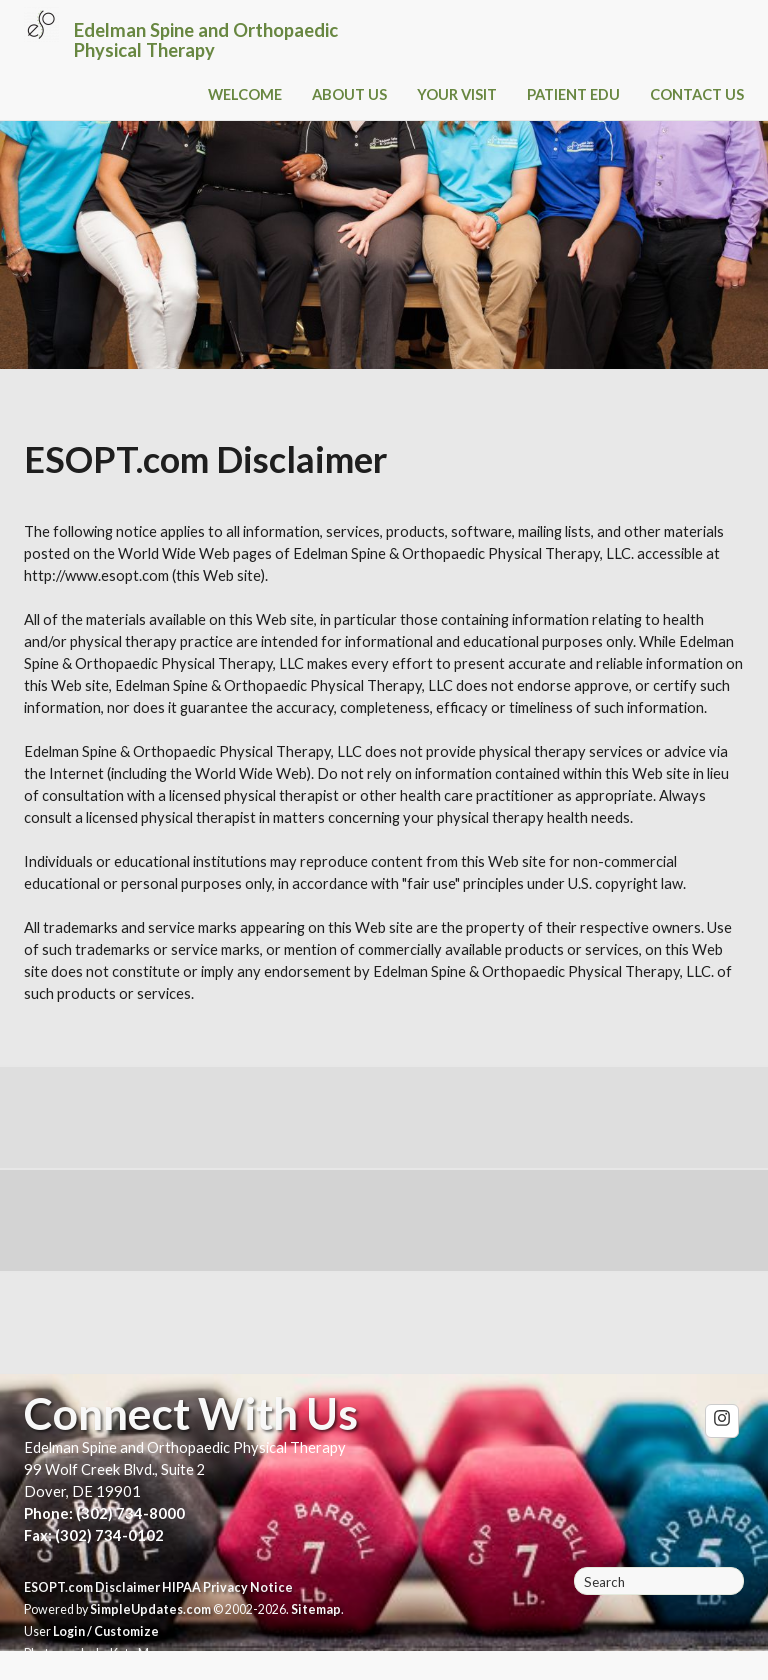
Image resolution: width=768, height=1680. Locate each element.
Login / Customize (106, 1631)
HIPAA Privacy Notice (227, 1587)
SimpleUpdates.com (150, 1609)
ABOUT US (349, 94)
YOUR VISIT (457, 94)
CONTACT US (697, 94)
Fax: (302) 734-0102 (94, 1535)
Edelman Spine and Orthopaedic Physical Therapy (206, 40)
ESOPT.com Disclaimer (92, 1587)
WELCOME (245, 94)
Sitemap (316, 1609)
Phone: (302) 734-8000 (104, 1513)
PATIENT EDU (573, 94)
